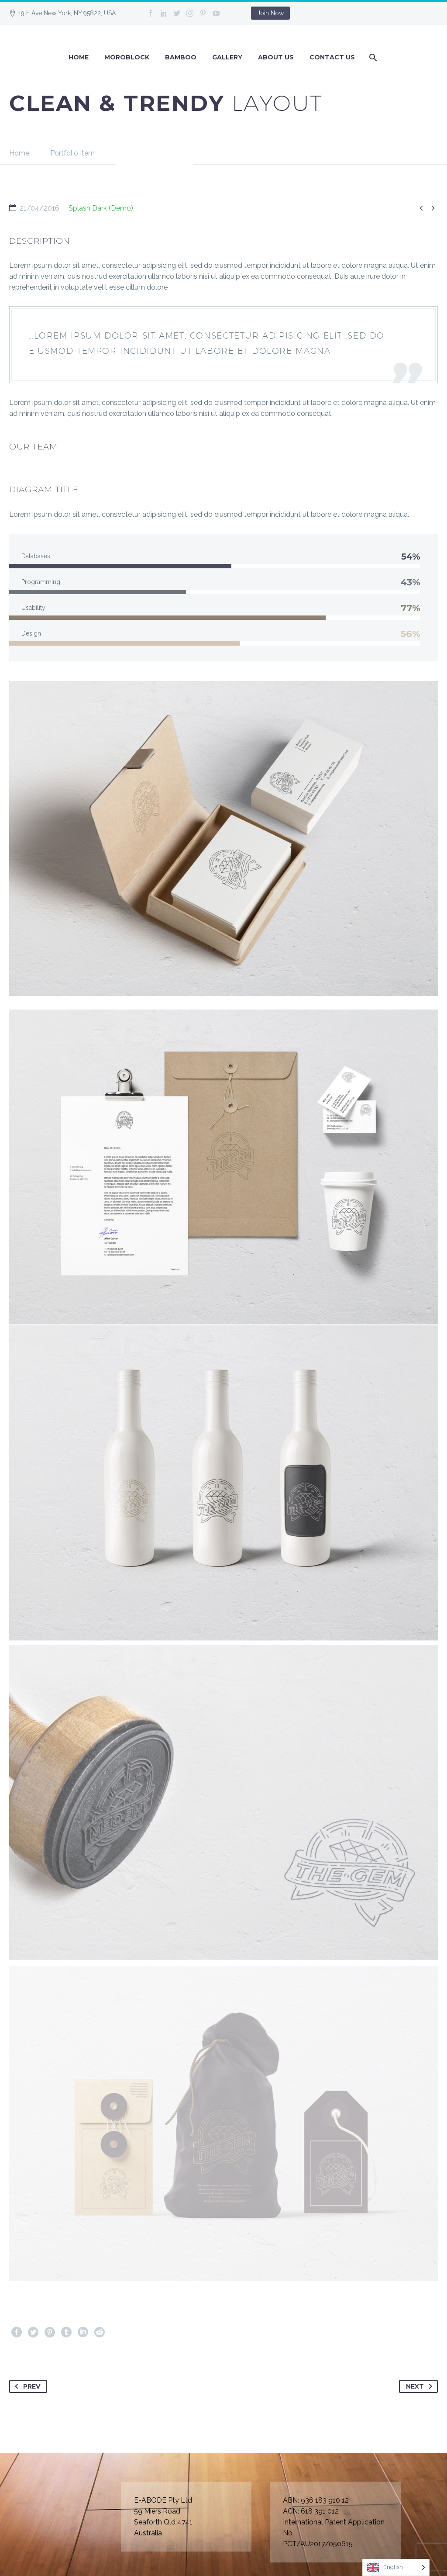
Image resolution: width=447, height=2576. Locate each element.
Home (79, 57)
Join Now (270, 13)
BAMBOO (180, 57)
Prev (25, 2386)
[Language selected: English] (396, 2567)
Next (421, 2386)
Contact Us (332, 57)
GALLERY (227, 57)
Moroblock (126, 57)
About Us (276, 57)
